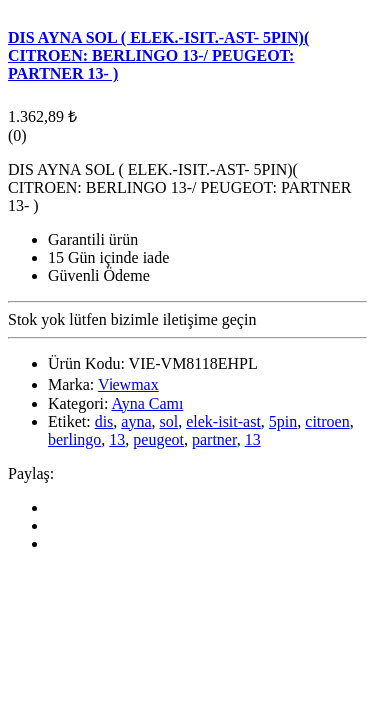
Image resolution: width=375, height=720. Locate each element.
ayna (136, 421)
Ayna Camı (148, 403)
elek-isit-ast (223, 421)
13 (117, 439)
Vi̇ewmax (128, 384)
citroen (327, 421)
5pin (283, 421)
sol (169, 421)
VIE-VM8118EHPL (193, 363)
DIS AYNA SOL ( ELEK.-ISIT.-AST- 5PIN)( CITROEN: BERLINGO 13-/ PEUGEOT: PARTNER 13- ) (158, 55)
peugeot (158, 439)
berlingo (74, 439)
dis (104, 421)
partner (214, 439)
